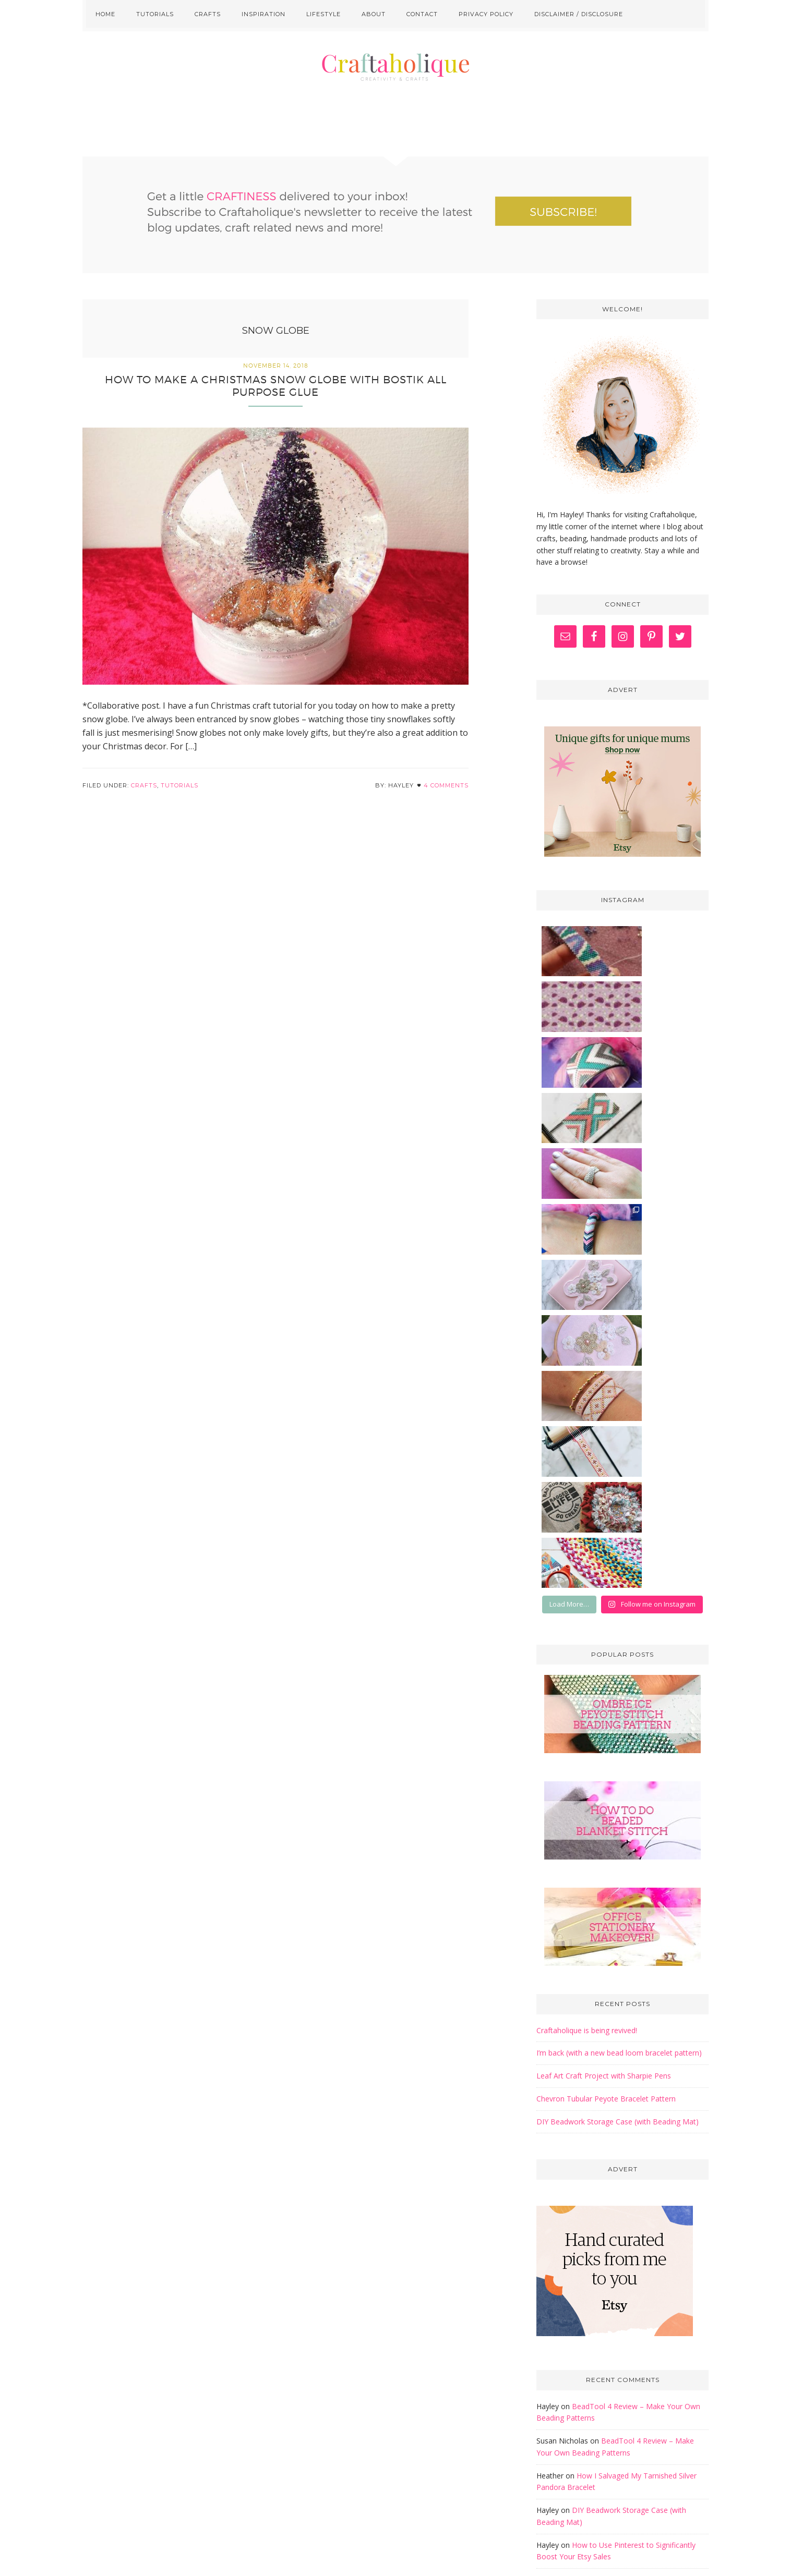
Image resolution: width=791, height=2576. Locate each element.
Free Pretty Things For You (614, 2297)
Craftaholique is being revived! (586, 1596)
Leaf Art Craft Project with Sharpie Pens (603, 1641)
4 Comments (446, 795)
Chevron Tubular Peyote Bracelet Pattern (606, 1664)
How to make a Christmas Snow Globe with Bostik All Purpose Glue (276, 396)
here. (478, 2475)
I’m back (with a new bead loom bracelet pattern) (619, 1618)
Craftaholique (395, 99)
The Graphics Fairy (599, 2339)
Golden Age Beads (597, 2311)
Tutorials (179, 795)
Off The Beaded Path (602, 2325)
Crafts (144, 795)
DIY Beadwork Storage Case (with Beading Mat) (617, 1687)
